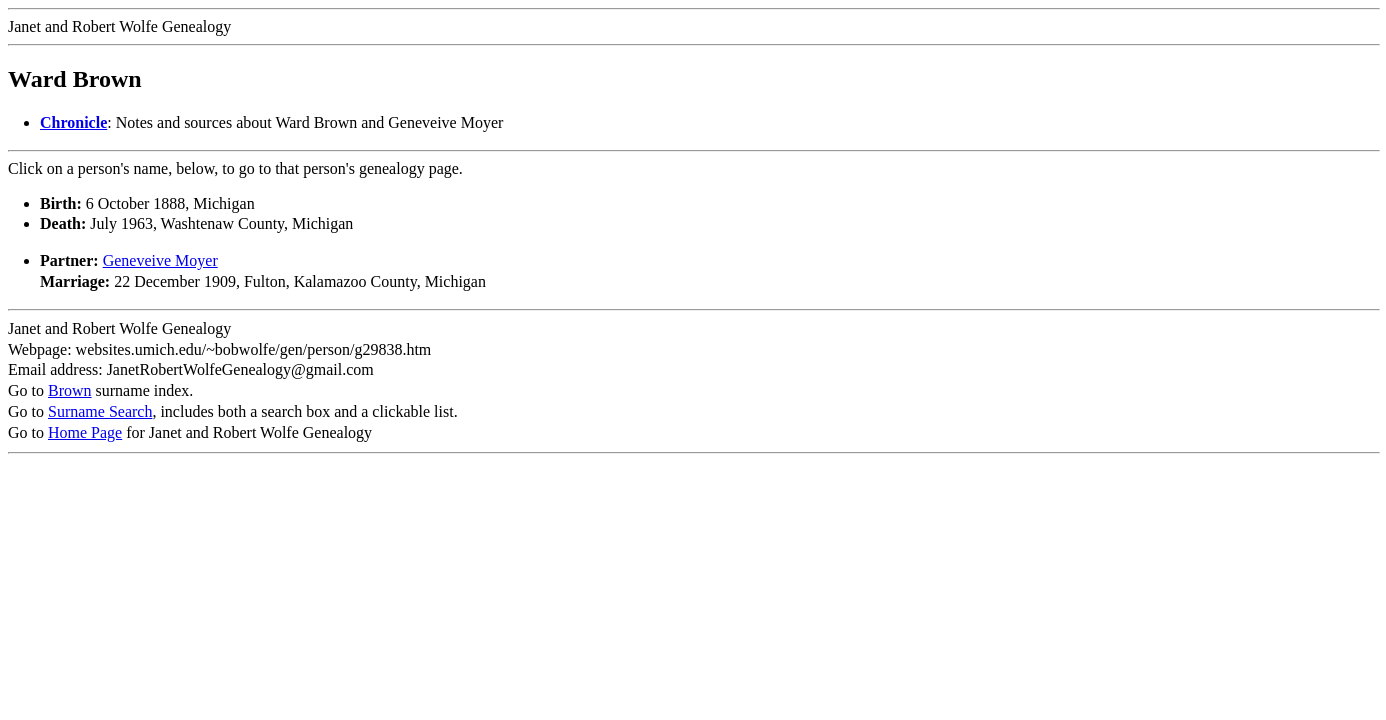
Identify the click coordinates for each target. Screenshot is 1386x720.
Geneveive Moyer (160, 260)
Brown (70, 390)
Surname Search (100, 411)
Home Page (85, 432)
